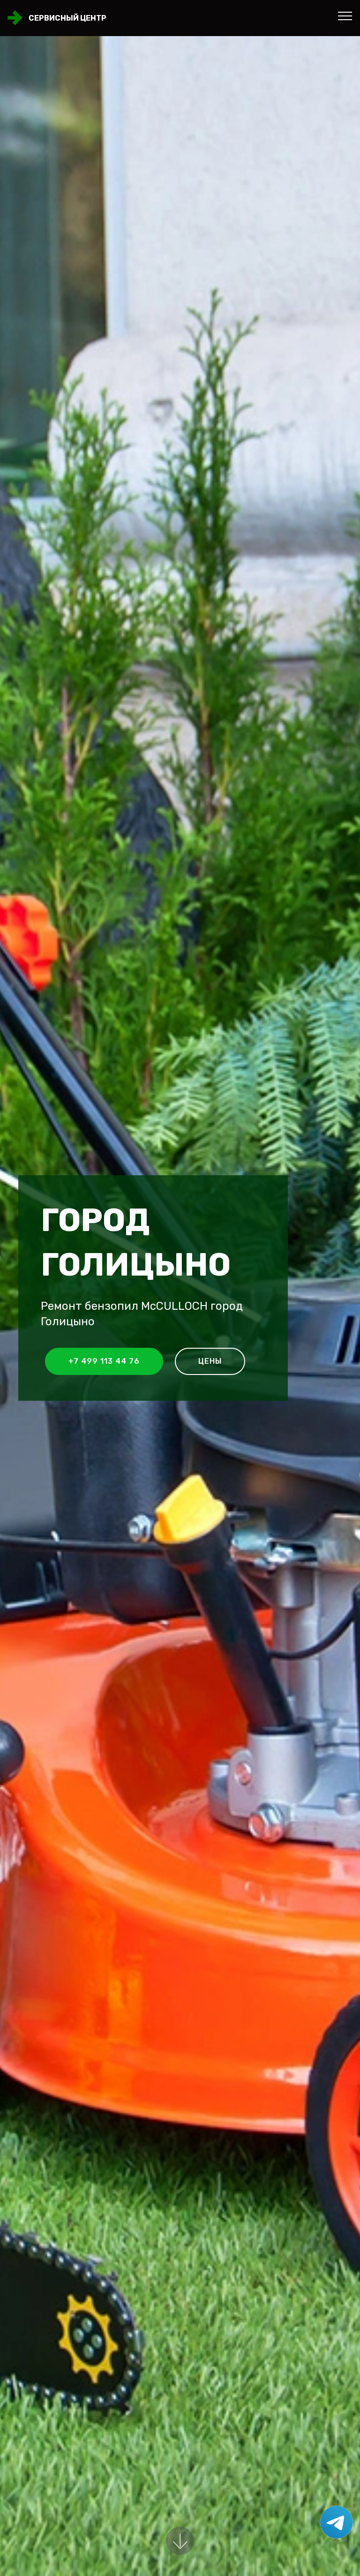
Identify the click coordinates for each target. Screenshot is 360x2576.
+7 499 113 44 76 (104, 1361)
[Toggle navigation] (345, 15)
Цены (210, 1361)
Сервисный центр (67, 18)
